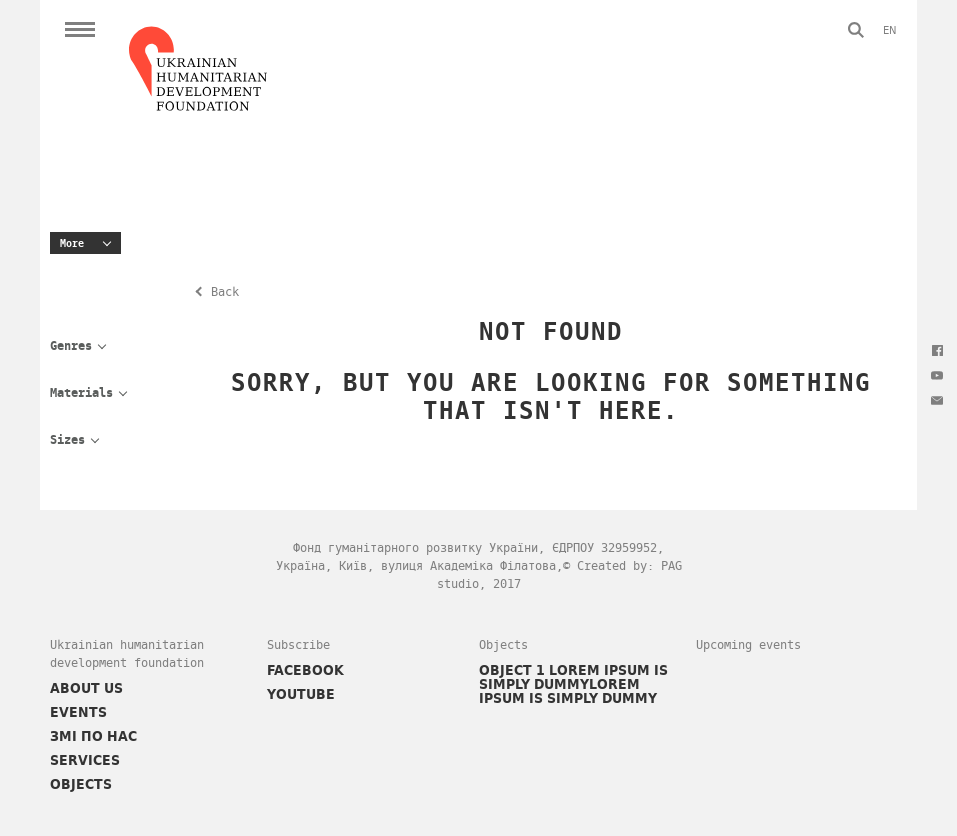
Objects (81, 784)
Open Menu (80, 29)
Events (78, 712)
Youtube (937, 375)
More (72, 243)
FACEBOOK (305, 670)
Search (856, 30)
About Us (86, 688)
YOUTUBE (301, 694)
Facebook (937, 350)
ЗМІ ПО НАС (93, 736)
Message (937, 400)
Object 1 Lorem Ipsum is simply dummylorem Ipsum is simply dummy (573, 684)
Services (85, 760)
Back (225, 292)
